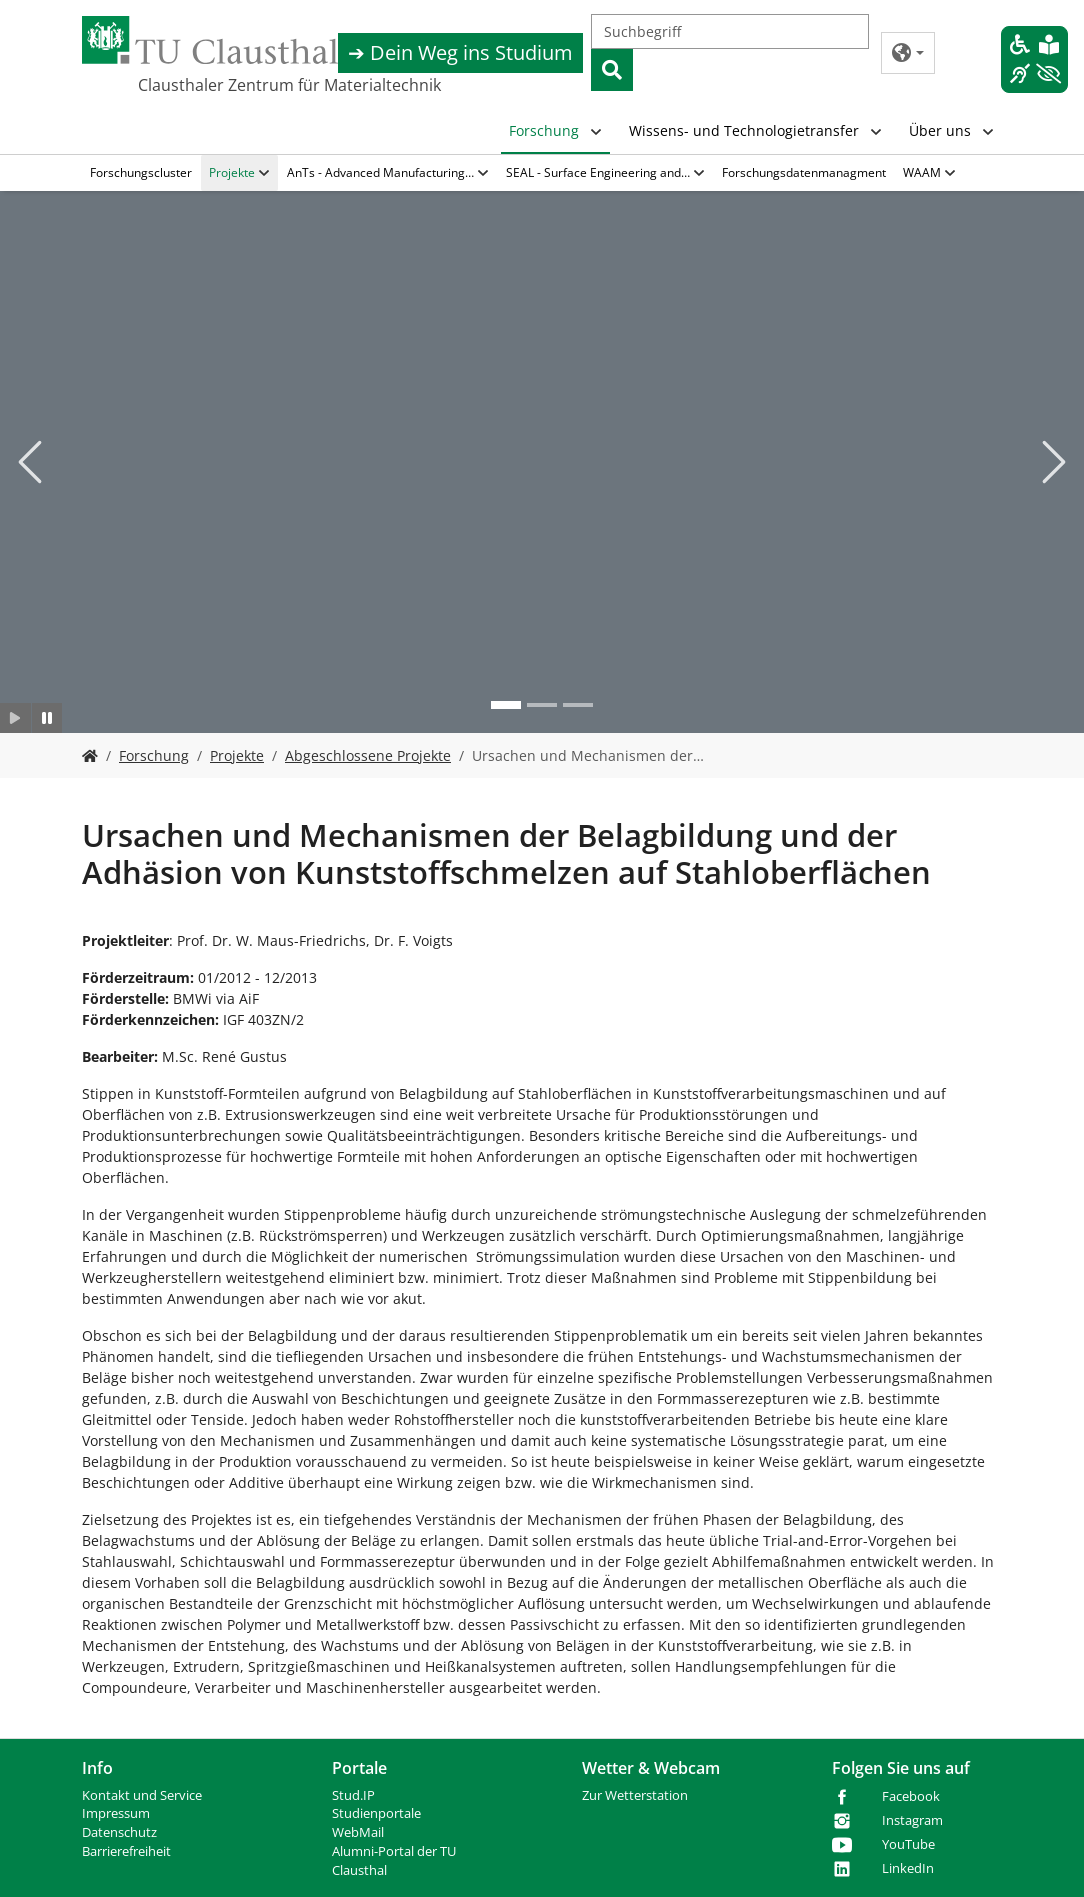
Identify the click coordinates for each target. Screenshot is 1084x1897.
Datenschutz (119, 1832)
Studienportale (376, 1813)
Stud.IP (353, 1795)
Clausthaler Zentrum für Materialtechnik (289, 85)
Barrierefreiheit (126, 1851)
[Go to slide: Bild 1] (506, 705)
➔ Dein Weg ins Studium (460, 52)
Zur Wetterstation (635, 1795)
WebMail (358, 1832)
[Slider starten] (15, 718)
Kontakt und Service (142, 1795)
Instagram (912, 1820)
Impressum (116, 1813)
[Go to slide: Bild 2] (542, 705)
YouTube (908, 1844)
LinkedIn (908, 1868)
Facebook (911, 1796)
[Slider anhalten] (47, 718)
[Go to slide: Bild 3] (578, 705)
